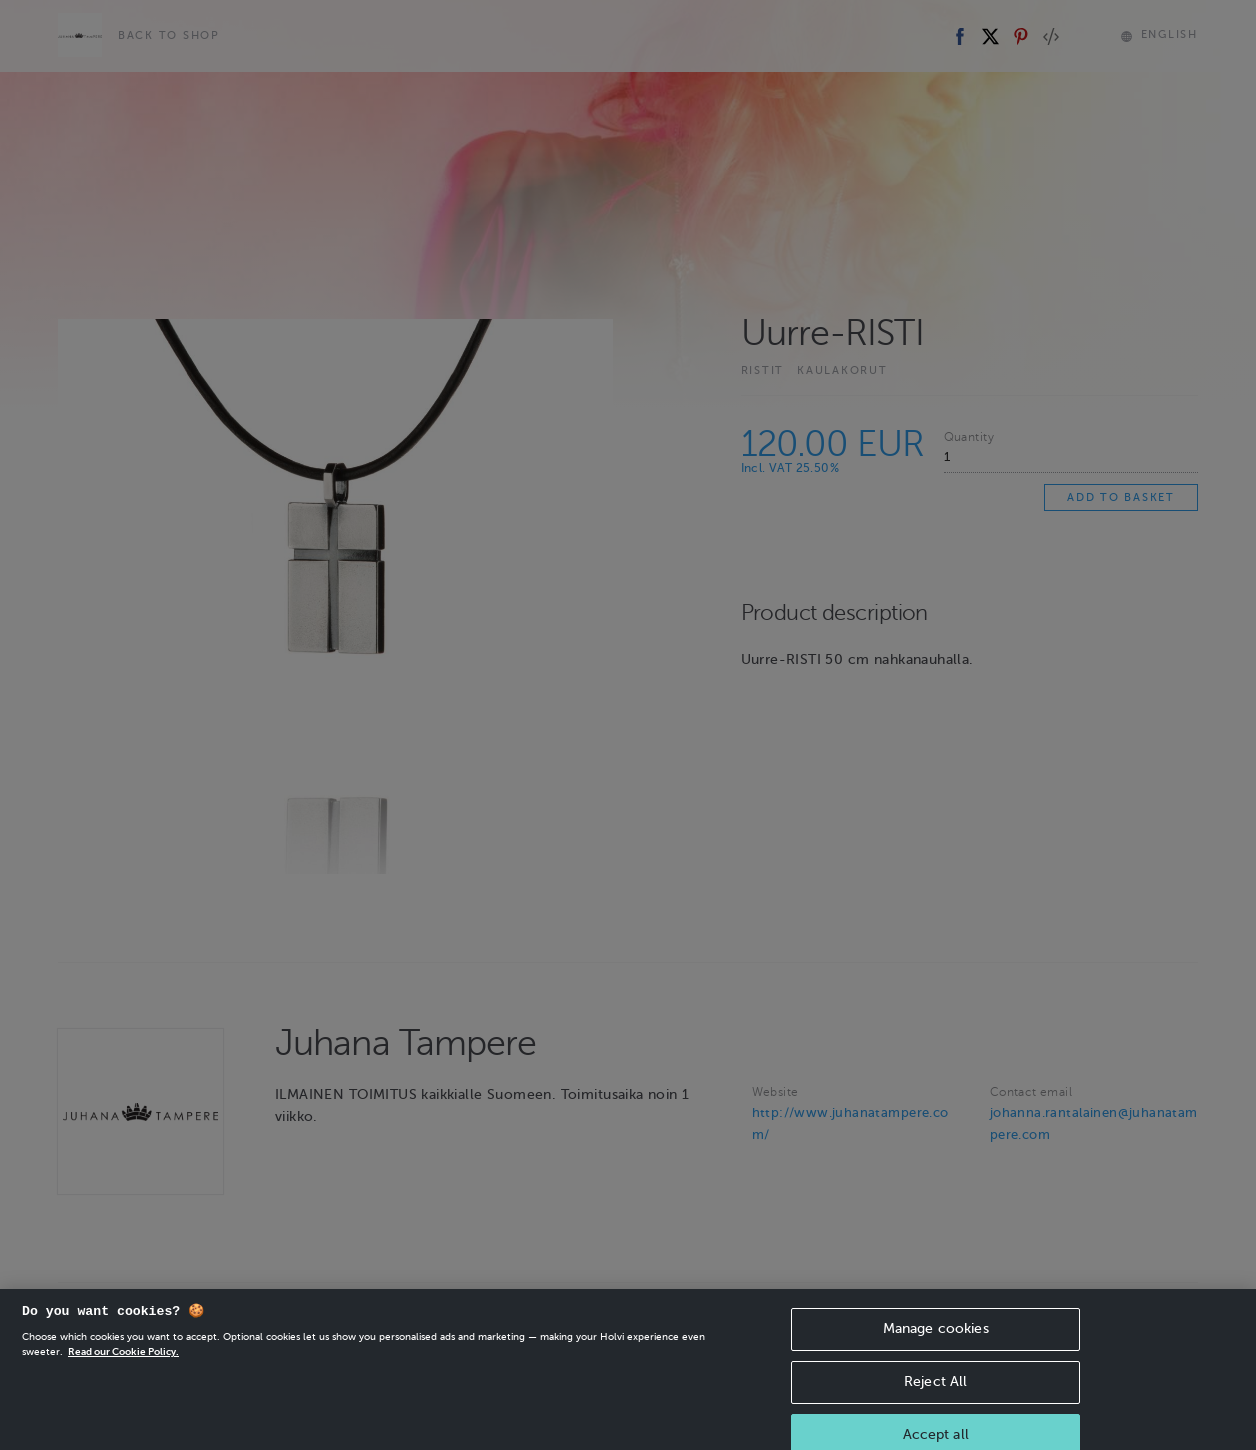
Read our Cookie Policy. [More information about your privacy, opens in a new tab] (123, 1369)
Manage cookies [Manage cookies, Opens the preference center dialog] (936, 1346)
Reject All (935, 1399)
